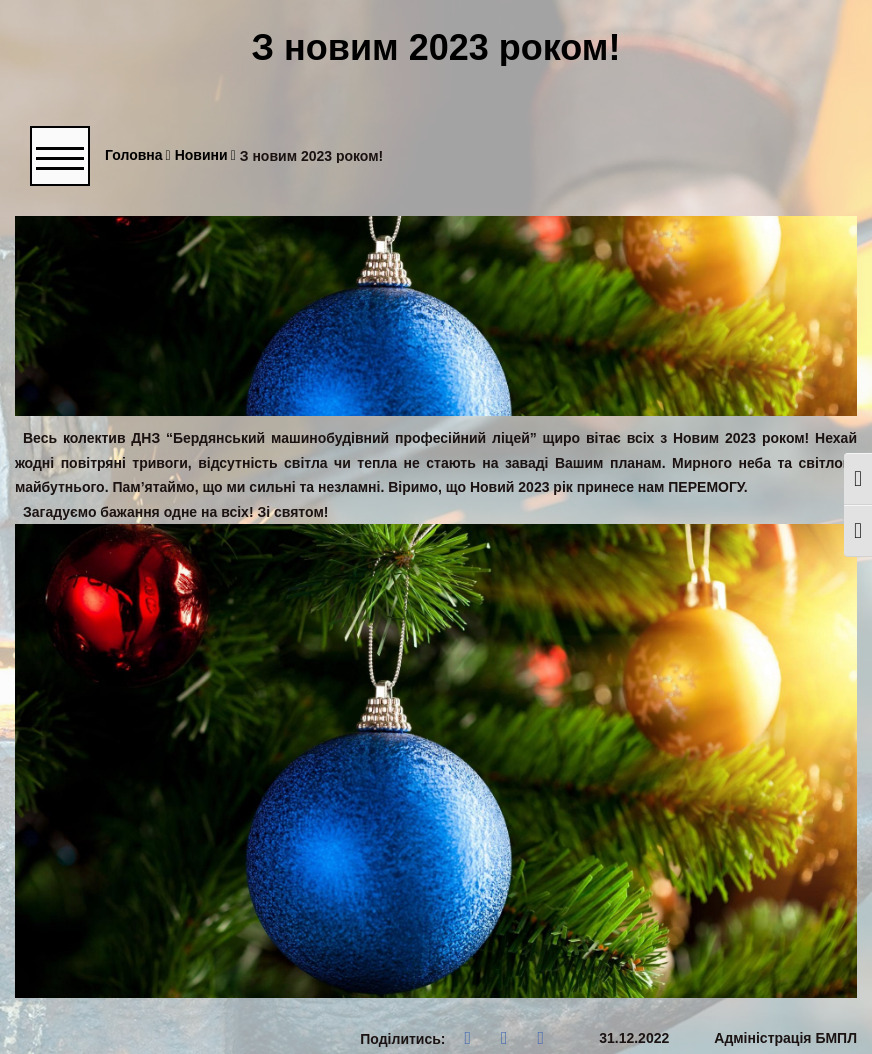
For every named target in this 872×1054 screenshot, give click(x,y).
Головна (138, 155)
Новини (205, 155)
